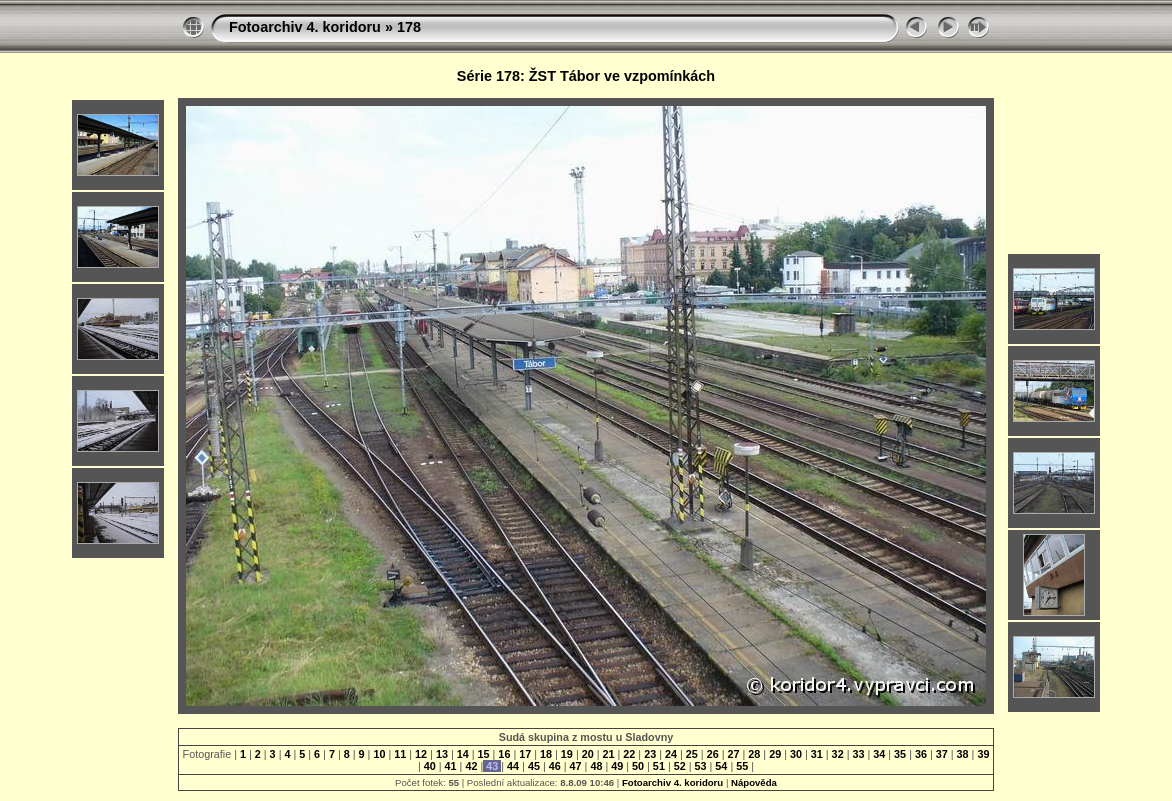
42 (471, 766)
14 (463, 754)
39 (981, 754)
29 (775, 754)
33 (858, 754)
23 (650, 754)
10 (379, 754)
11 (400, 754)
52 (680, 766)
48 (596, 766)
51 (659, 766)
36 (921, 754)
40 (430, 766)
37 (942, 754)
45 (534, 766)
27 (733, 754)
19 (567, 754)
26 (713, 754)
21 (609, 754)
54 (721, 766)
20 (588, 754)
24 (671, 754)
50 (638, 766)
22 (629, 754)
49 (617, 766)
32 (838, 754)
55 (742, 766)
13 (442, 754)
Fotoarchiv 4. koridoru (305, 27)
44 (513, 766)
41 (451, 766)
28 (754, 754)
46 (555, 766)
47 (576, 766)
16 (504, 754)
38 (963, 754)
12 (421, 754)
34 (879, 754)
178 (409, 27)
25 (692, 754)
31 (817, 754)
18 (546, 754)
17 (525, 754)
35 (900, 754)
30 (796, 754)
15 (484, 754)
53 (701, 766)
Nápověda (754, 782)
